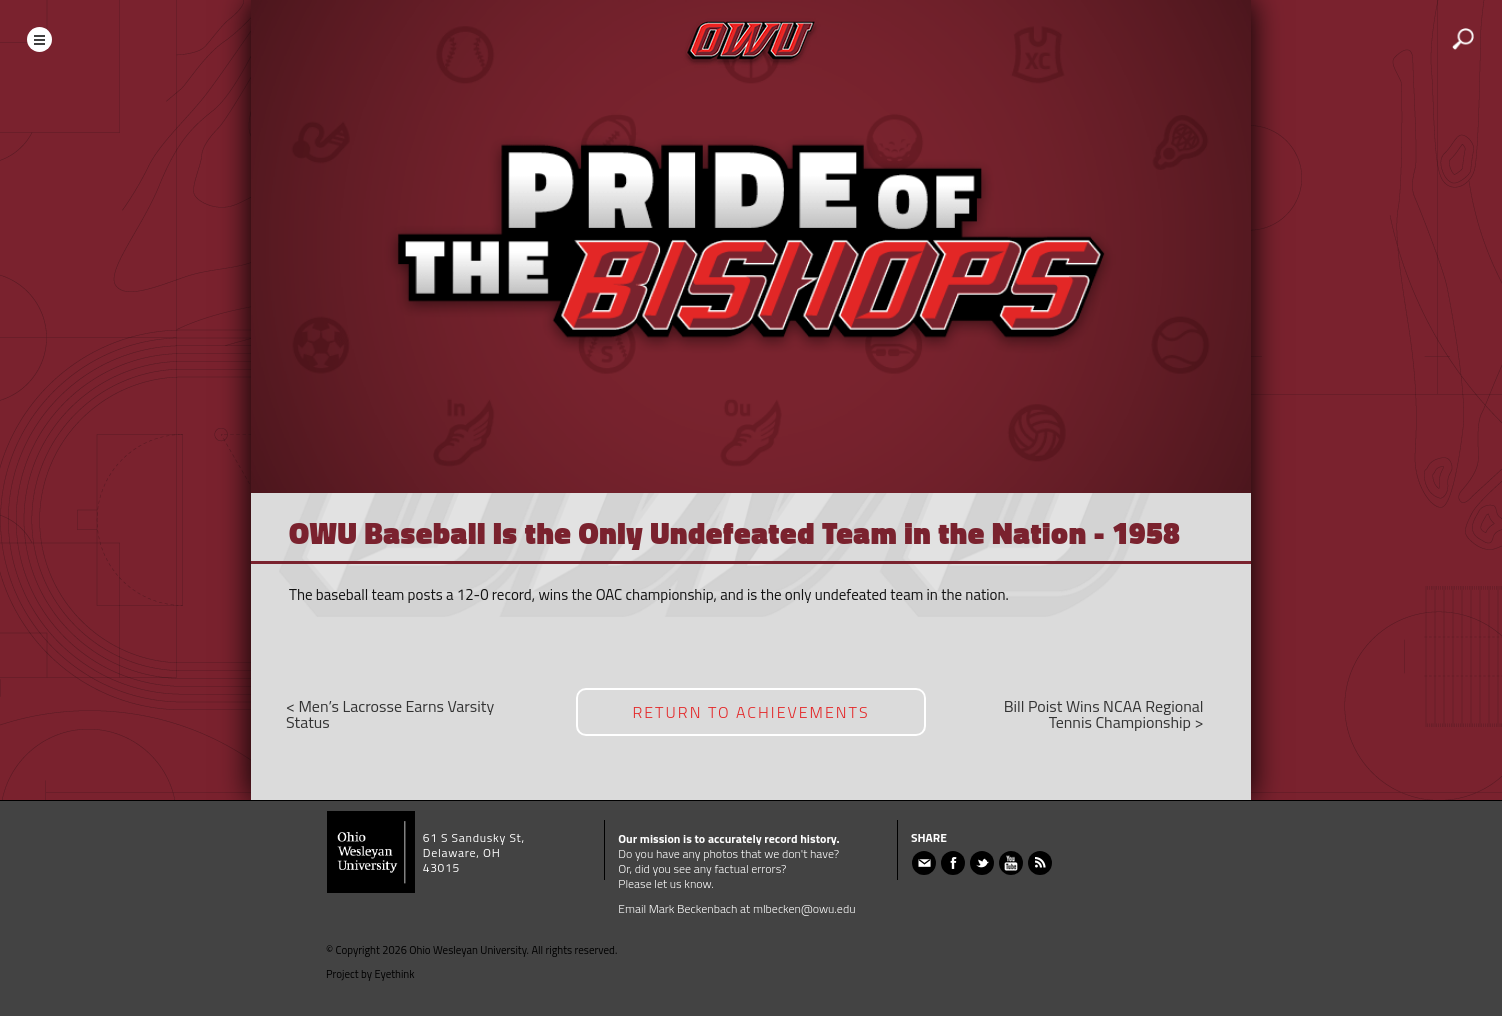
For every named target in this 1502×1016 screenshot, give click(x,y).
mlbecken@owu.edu (804, 908)
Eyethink (395, 974)
